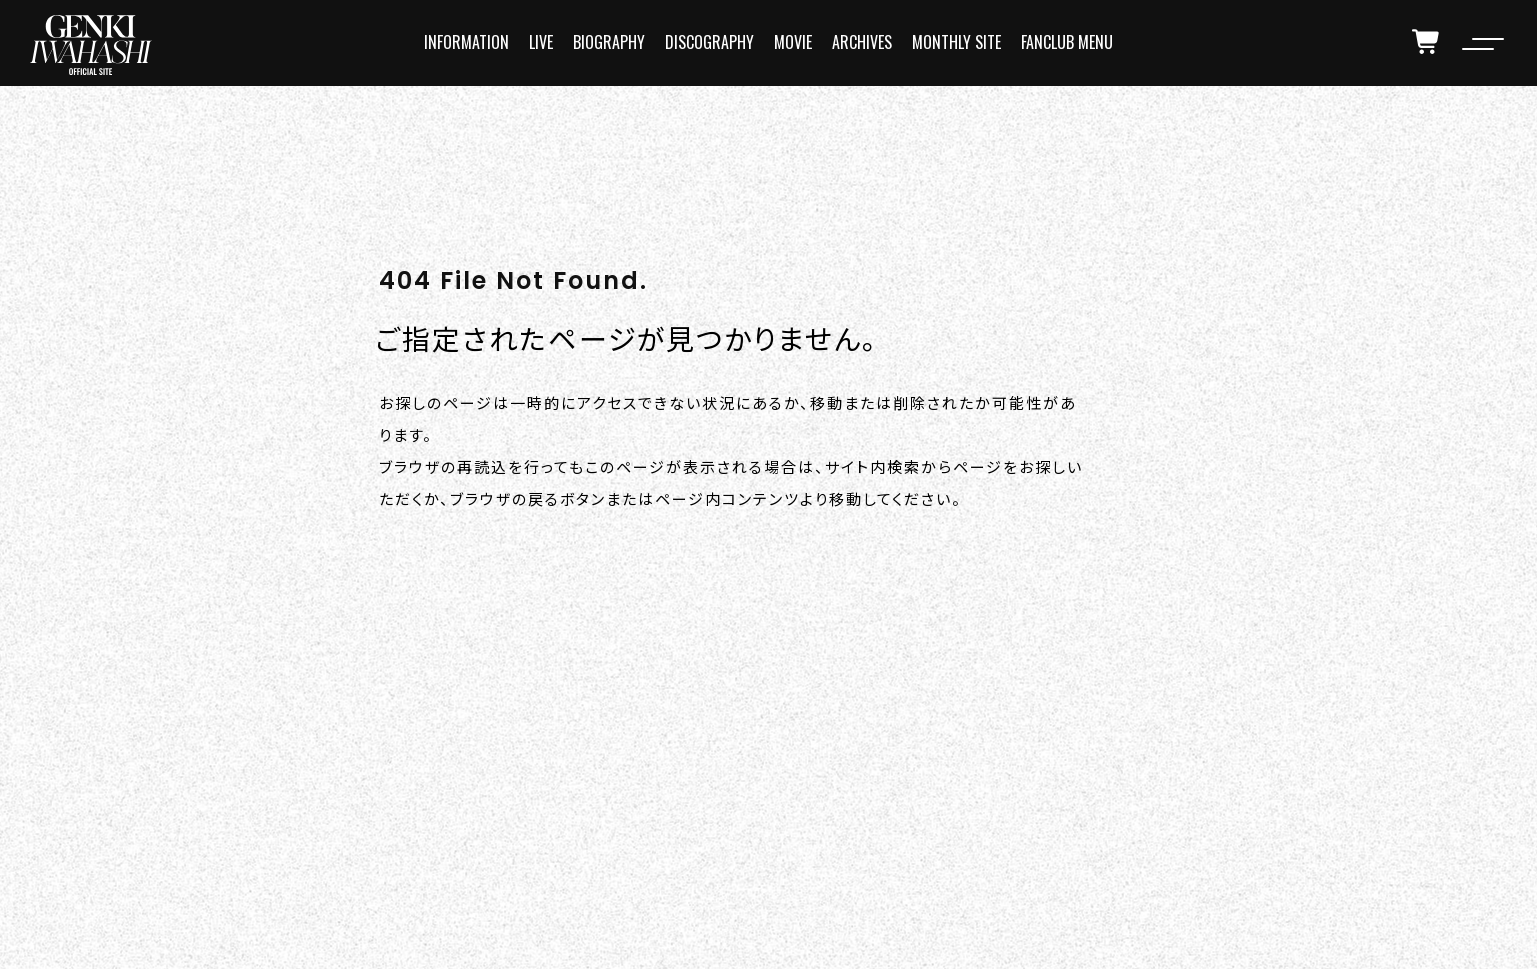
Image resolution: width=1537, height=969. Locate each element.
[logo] (91, 45)
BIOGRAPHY (609, 42)
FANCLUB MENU (1067, 42)
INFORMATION (466, 42)
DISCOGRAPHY (709, 42)
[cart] (1427, 42)
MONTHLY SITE (956, 42)
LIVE (541, 42)
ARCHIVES (862, 42)
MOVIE (793, 42)
